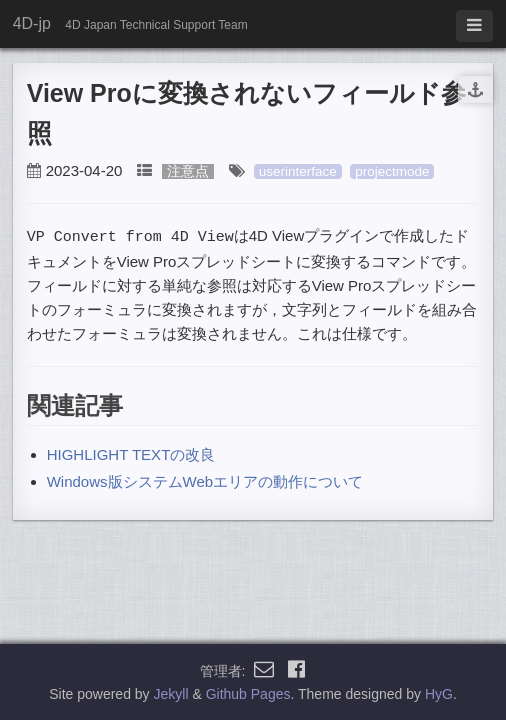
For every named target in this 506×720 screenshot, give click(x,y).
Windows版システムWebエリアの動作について (205, 480)
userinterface (298, 171)
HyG (439, 694)
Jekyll (171, 694)
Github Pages (248, 694)
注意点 (188, 171)
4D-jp (32, 23)
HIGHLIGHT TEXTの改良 (131, 453)
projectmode (392, 171)
